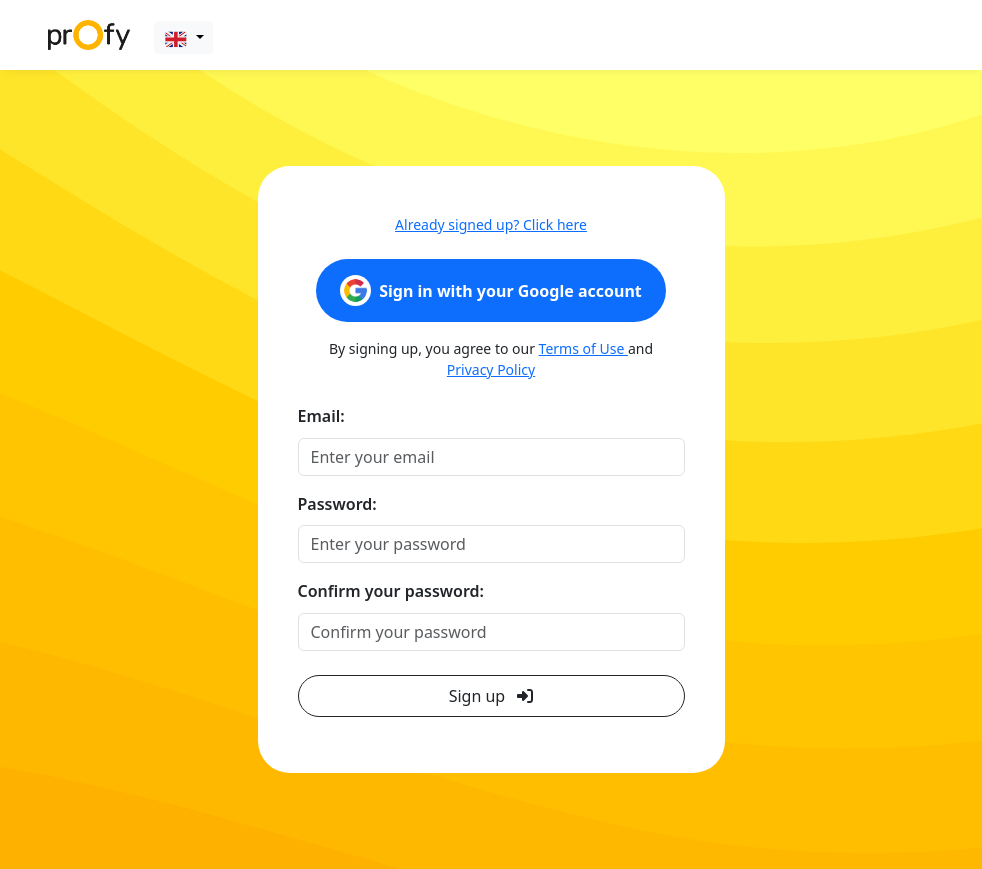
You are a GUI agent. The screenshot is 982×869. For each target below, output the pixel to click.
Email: (321, 416)
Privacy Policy (491, 369)
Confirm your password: (391, 591)
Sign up (491, 696)
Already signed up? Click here (491, 224)
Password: (337, 504)
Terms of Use (583, 348)
